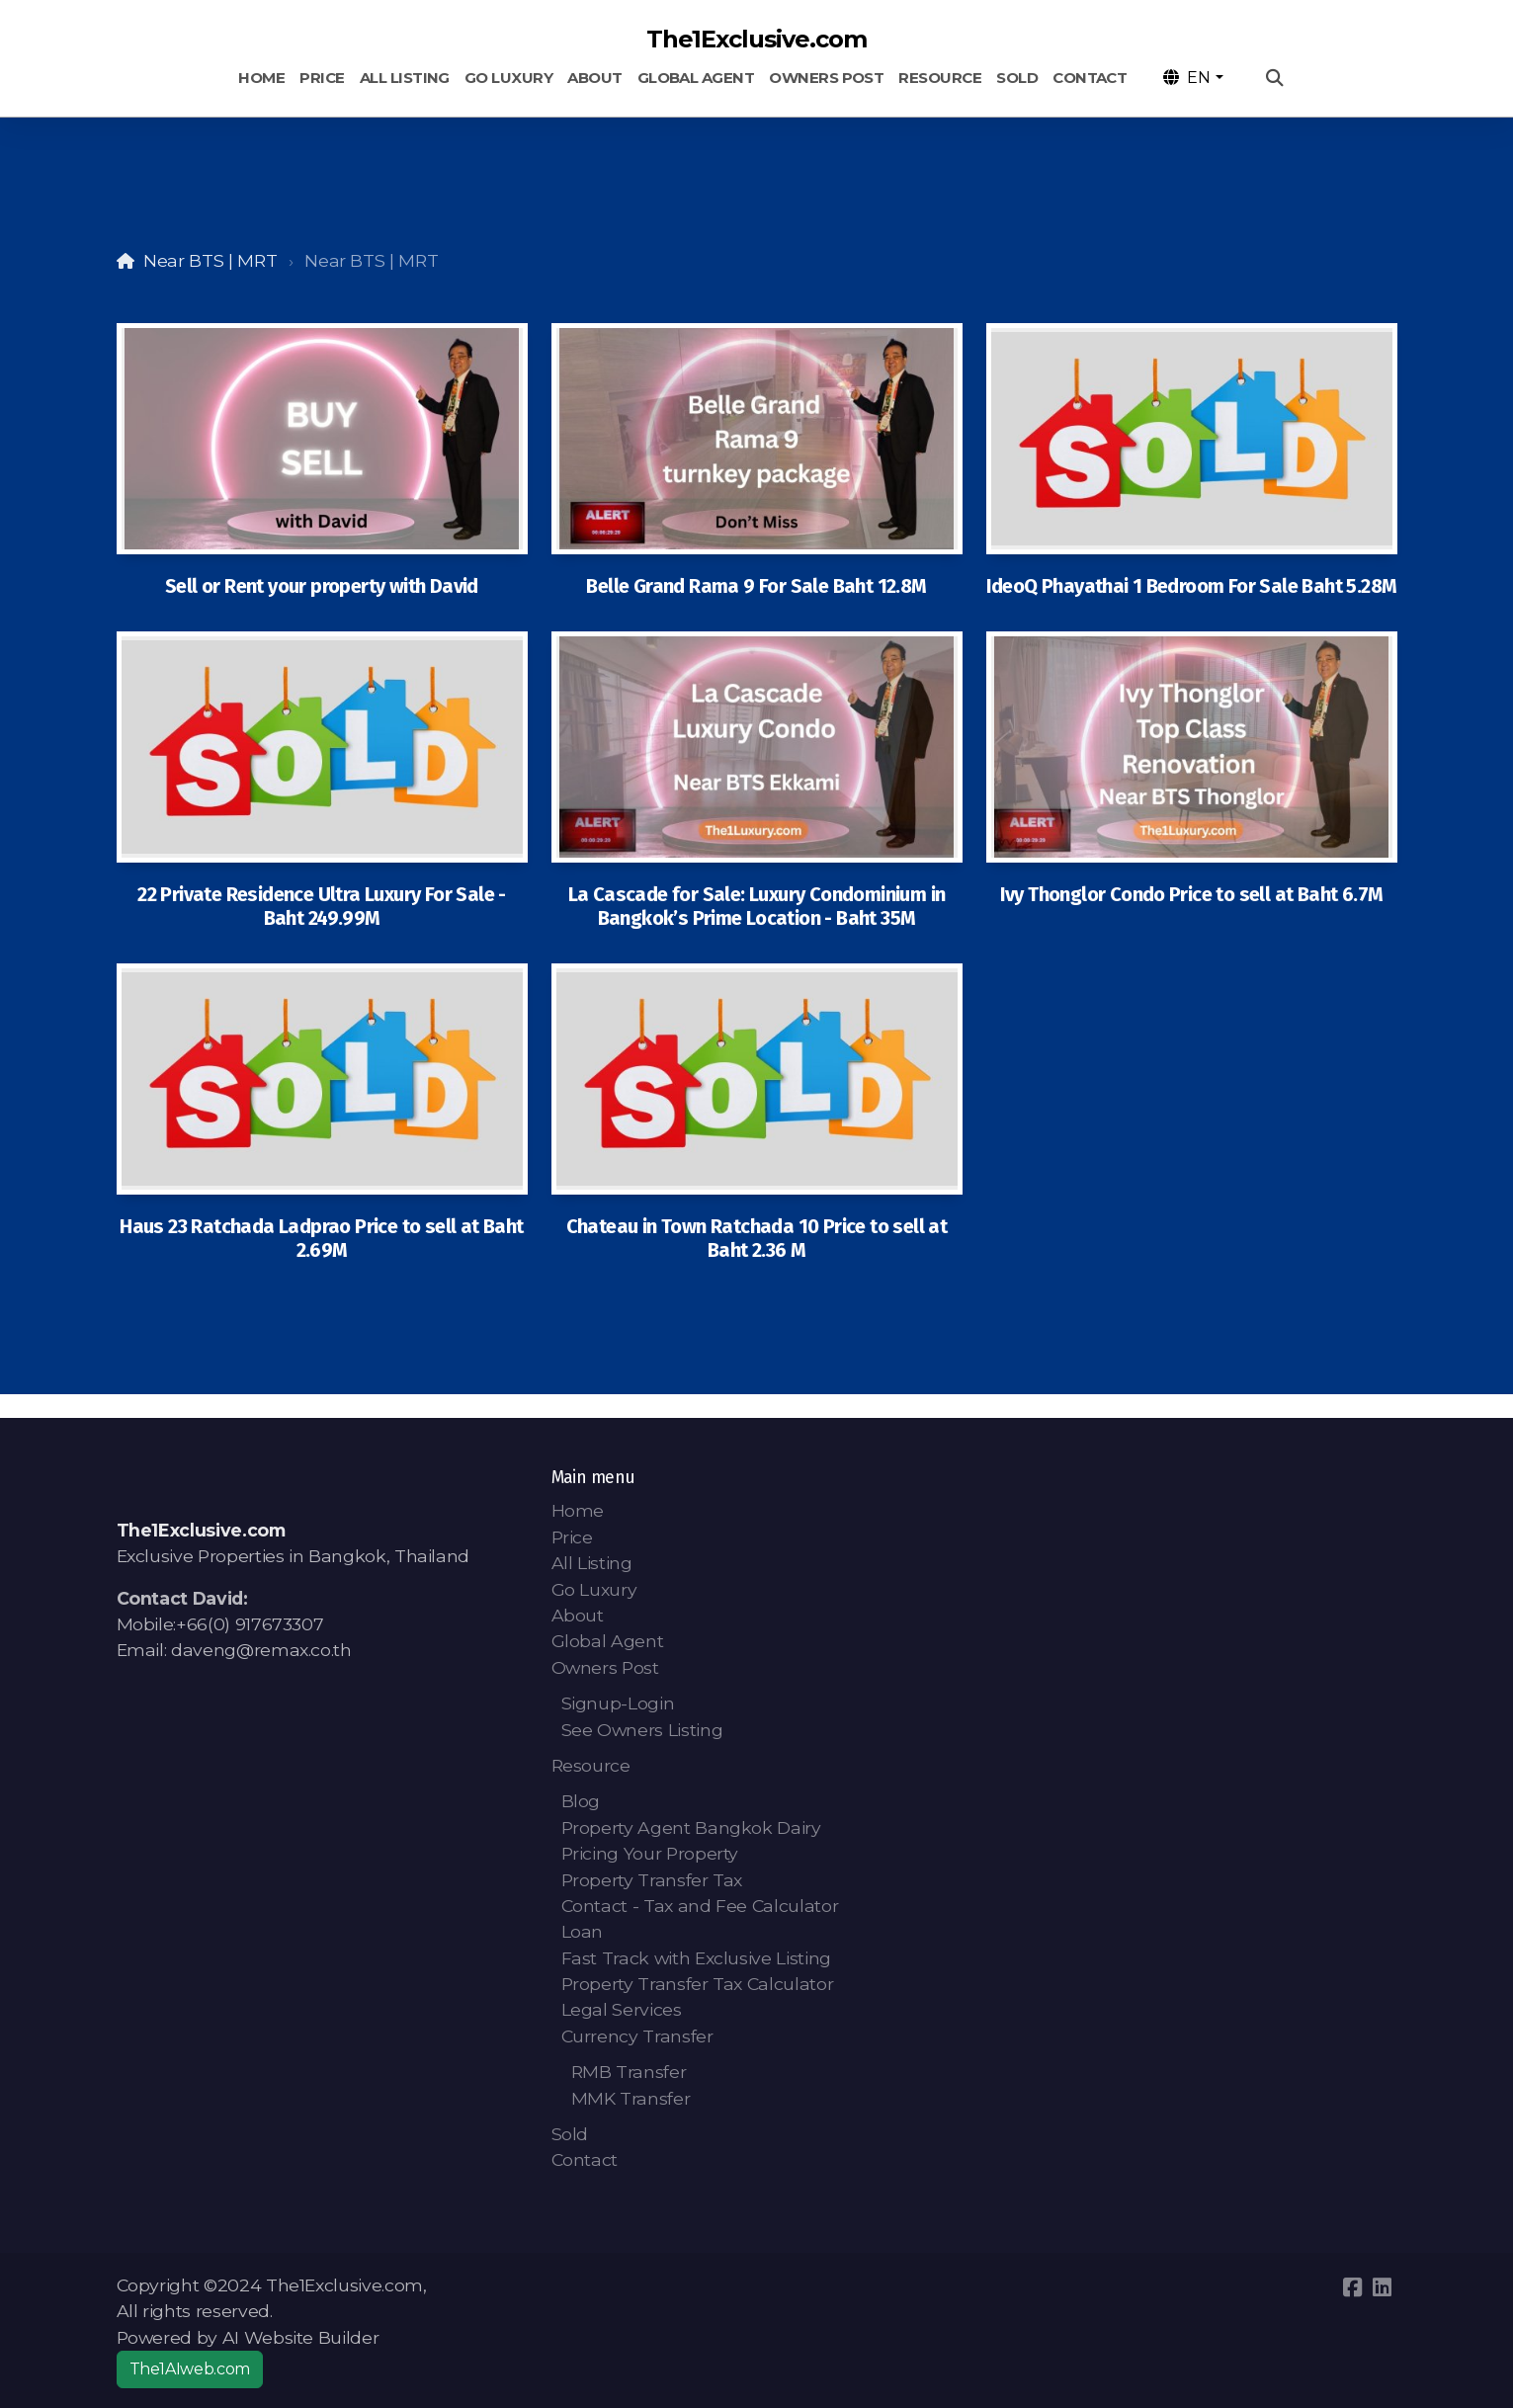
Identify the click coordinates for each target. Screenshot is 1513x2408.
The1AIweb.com (189, 2369)
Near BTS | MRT (210, 260)
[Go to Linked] (1382, 2287)
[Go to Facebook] (1353, 2287)
